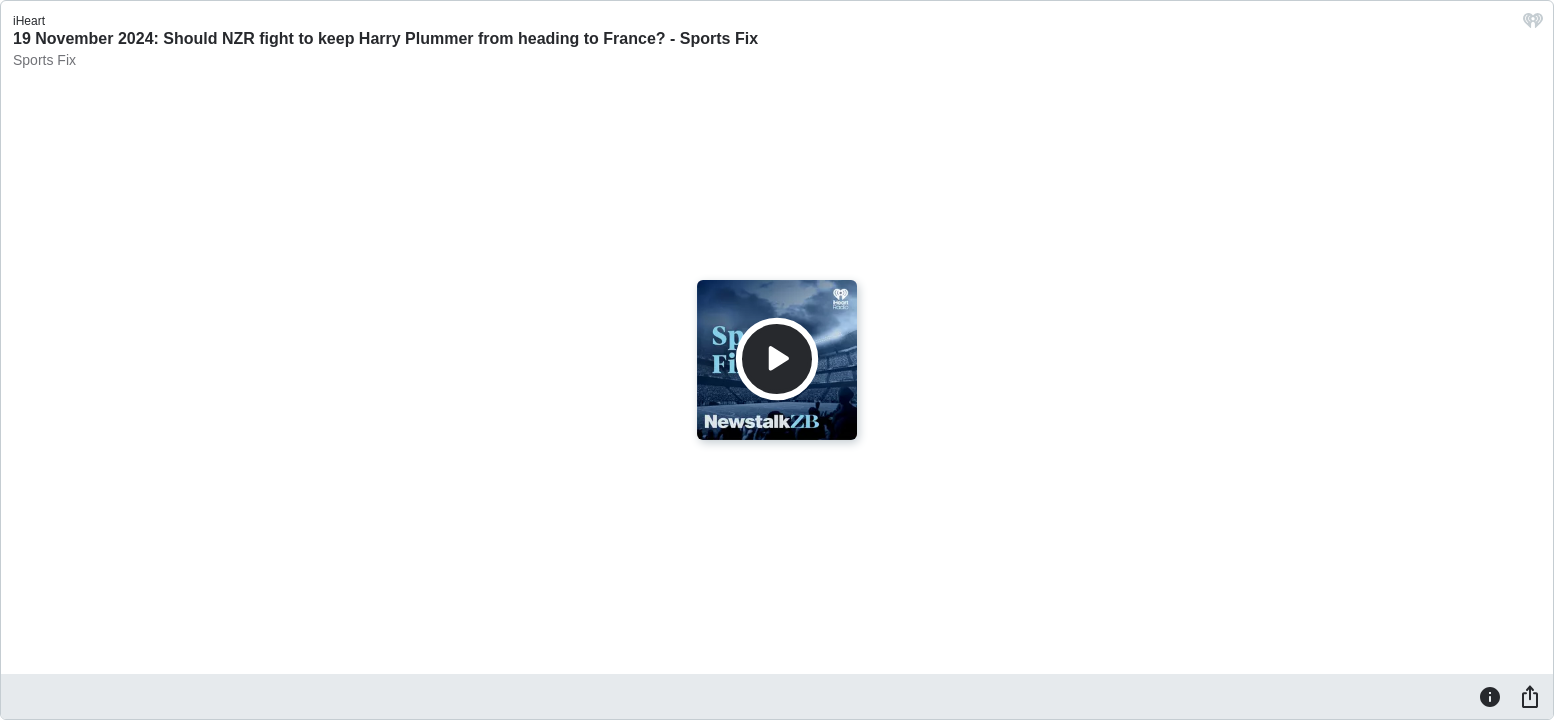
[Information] (1490, 696)
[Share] (1530, 696)
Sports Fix (44, 60)
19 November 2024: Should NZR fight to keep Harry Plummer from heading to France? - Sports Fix (385, 38)
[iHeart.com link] (1533, 25)
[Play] (777, 359)
